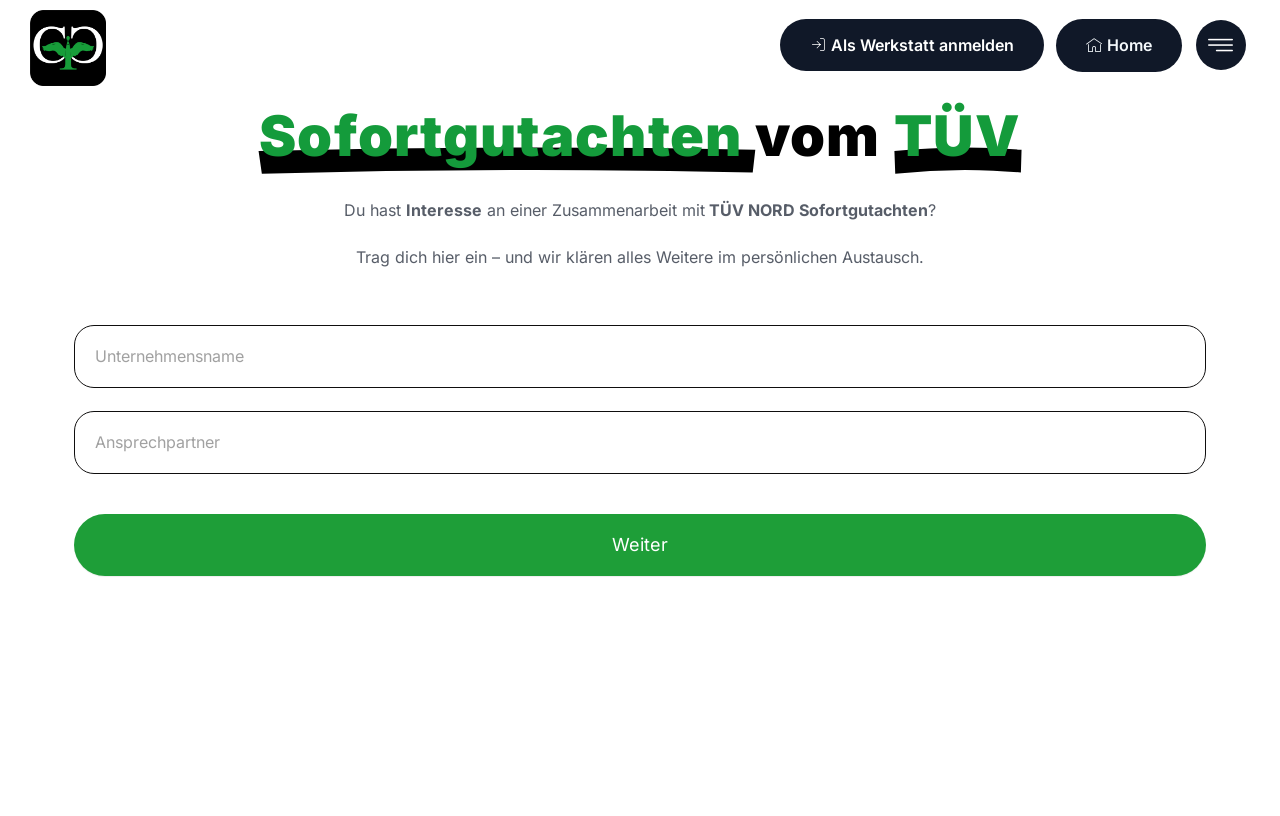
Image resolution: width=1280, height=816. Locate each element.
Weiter (640, 544)
